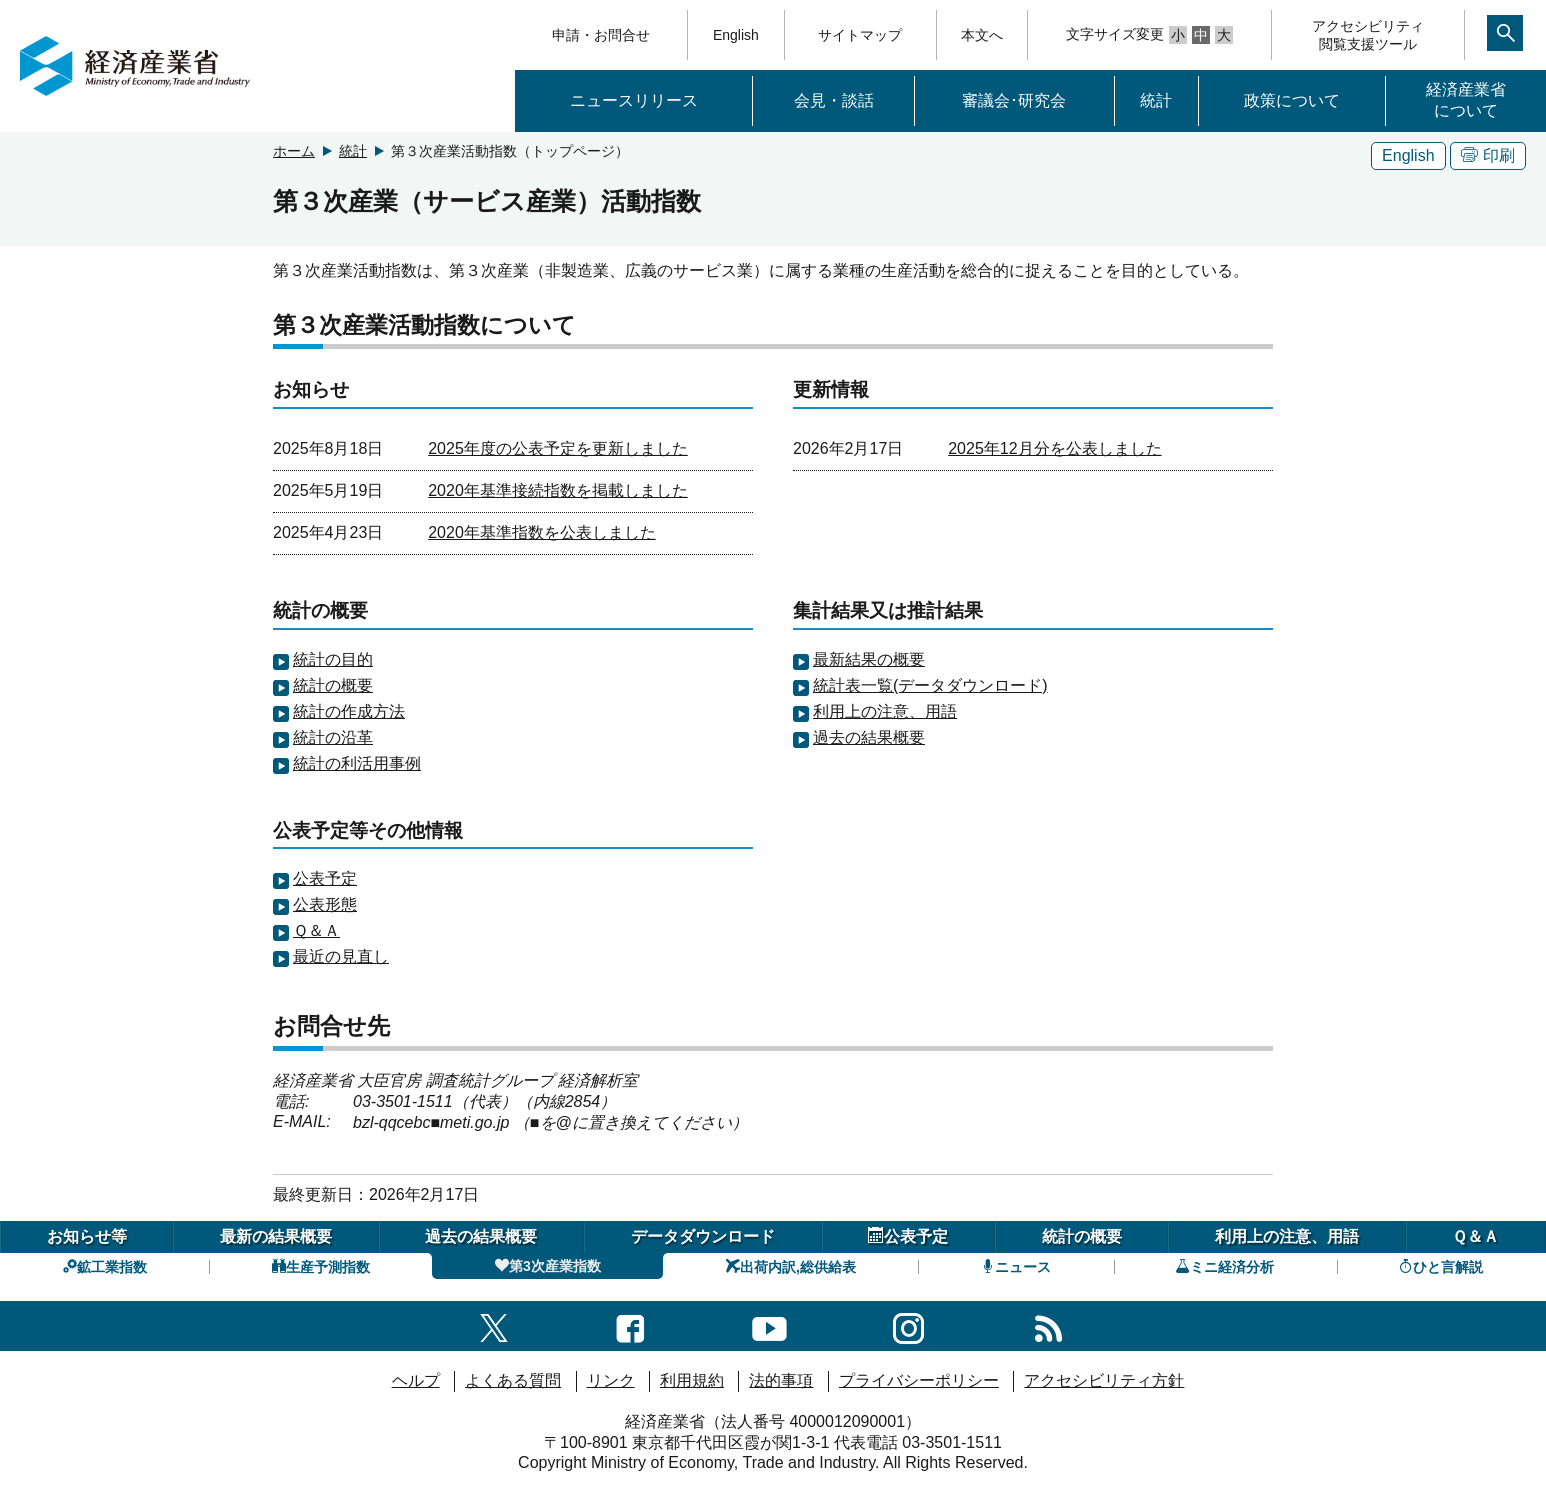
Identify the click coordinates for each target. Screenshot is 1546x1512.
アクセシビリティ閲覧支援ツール (1368, 35)
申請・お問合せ (601, 35)
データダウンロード (703, 1236)
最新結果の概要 (869, 659)
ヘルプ (416, 1380)
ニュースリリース (634, 100)
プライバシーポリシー (919, 1380)
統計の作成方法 (349, 711)
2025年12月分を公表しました (1054, 448)
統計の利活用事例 (357, 763)
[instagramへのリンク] (908, 1325)
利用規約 (692, 1380)
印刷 (1488, 155)
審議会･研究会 (1014, 100)
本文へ (982, 35)
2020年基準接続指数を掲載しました (558, 490)
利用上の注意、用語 (885, 711)
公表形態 (325, 904)
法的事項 (781, 1380)
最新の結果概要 (276, 1236)
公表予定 (325, 878)
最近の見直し (341, 956)
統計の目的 (333, 659)
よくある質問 (513, 1380)
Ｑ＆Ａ (316, 930)
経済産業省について (1466, 100)
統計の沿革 (333, 737)
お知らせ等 (87, 1236)
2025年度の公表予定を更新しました (558, 448)
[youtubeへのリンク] (769, 1325)
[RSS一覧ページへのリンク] (1048, 1325)
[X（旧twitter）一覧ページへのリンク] (494, 1325)
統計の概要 (333, 685)
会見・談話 (834, 100)
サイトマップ (860, 35)
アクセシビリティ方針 (1104, 1380)
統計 (1156, 100)
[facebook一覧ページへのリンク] (630, 1325)
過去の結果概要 (869, 737)
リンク (611, 1380)
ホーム (294, 151)
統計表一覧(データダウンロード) (930, 685)
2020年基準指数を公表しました (542, 532)
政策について (1292, 100)
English (736, 35)
